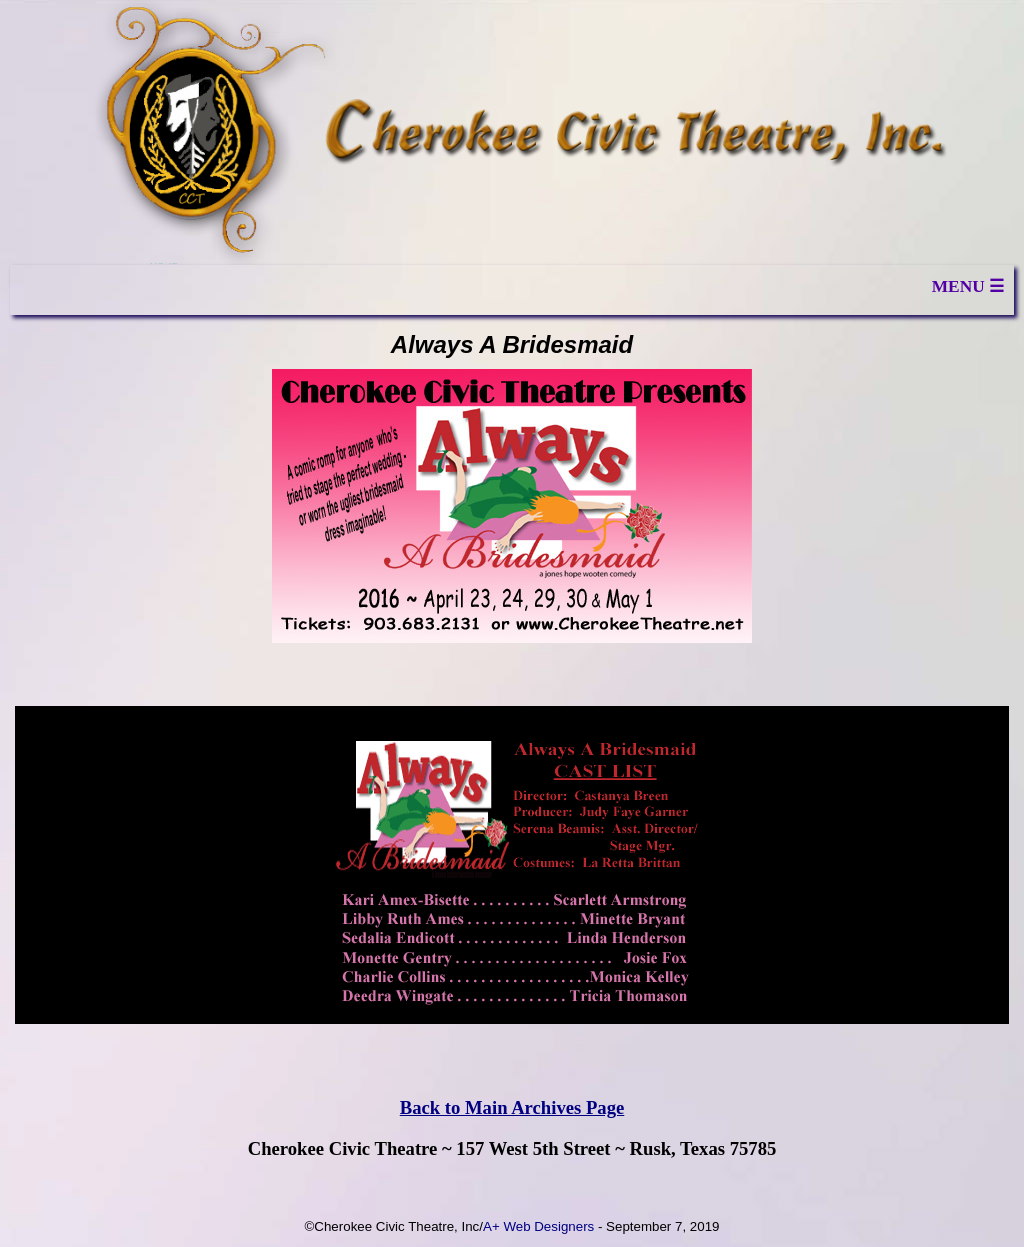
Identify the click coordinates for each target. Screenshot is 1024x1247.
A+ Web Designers (538, 1226)
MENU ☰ (968, 286)
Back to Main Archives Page (512, 1107)
